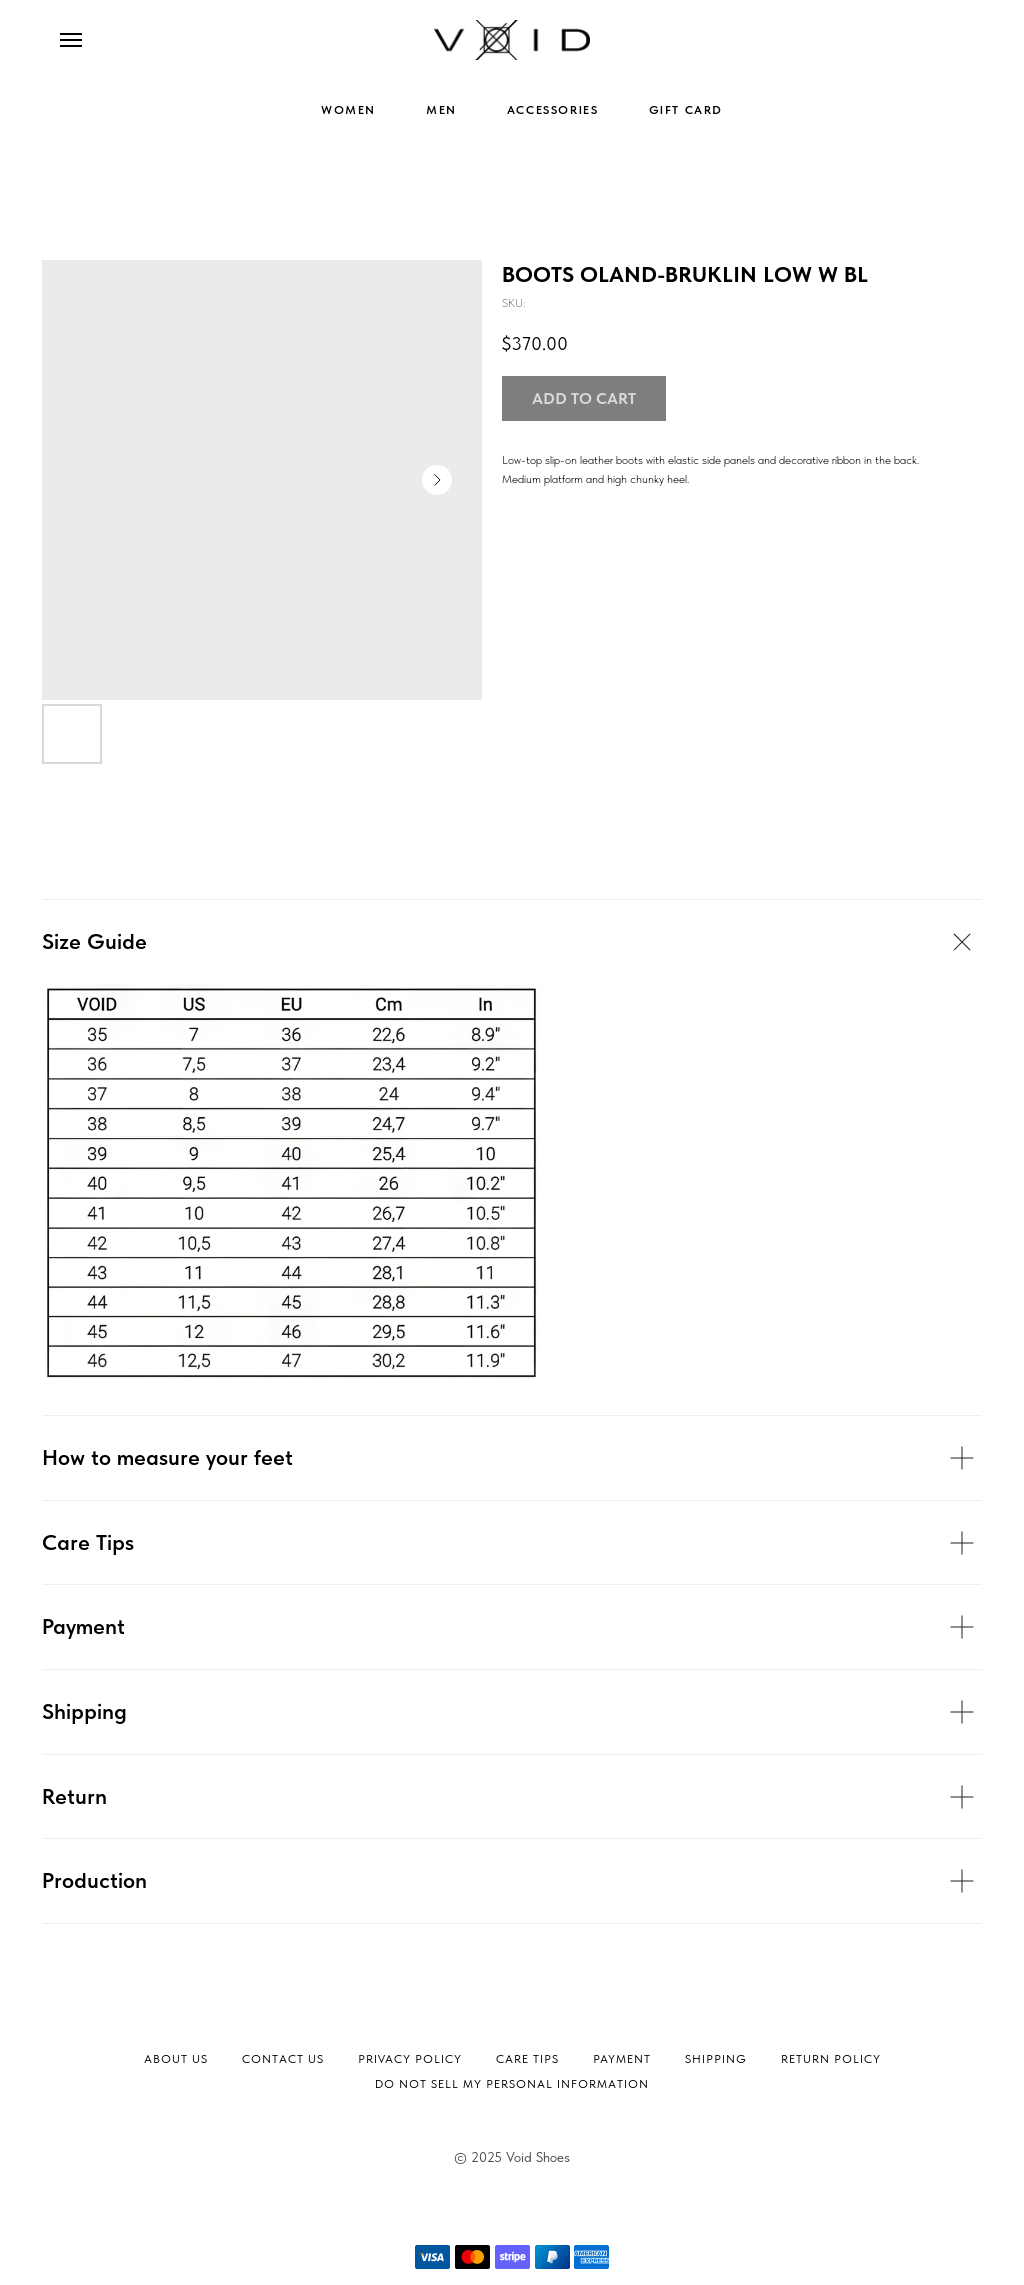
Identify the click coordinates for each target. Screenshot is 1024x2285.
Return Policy (831, 2059)
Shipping (716, 2059)
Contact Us (283, 2059)
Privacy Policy (410, 2059)
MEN (441, 110)
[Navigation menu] (71, 40)
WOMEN (348, 110)
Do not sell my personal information (512, 2084)
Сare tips (527, 2059)
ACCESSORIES (553, 110)
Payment (622, 2059)
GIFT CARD (686, 110)
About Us (176, 2059)
